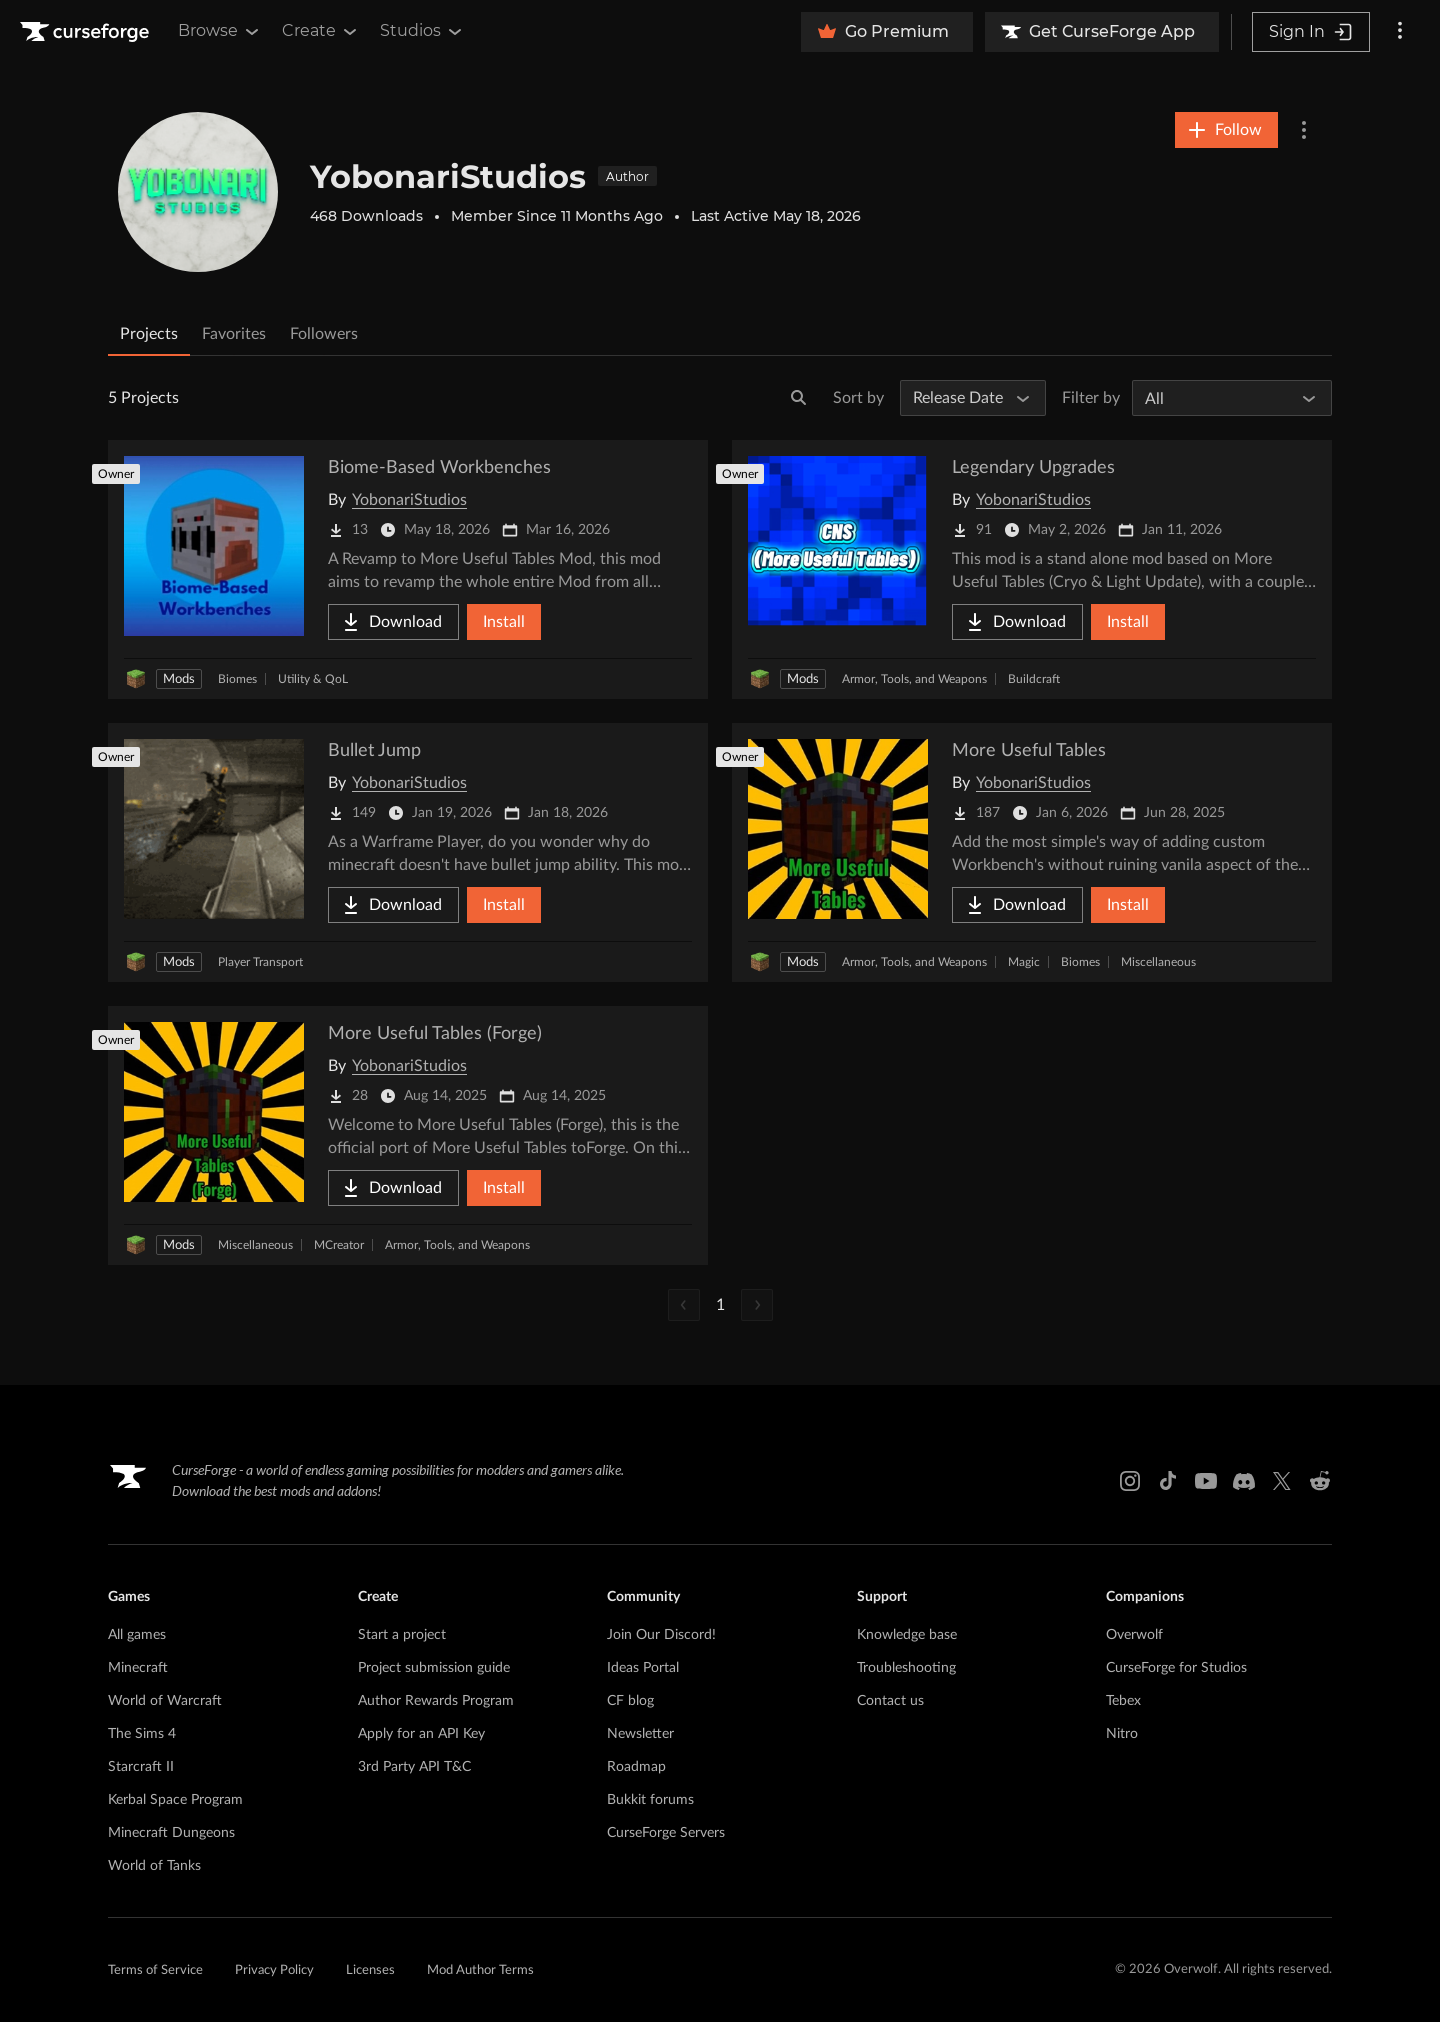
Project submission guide (434, 1668)
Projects (149, 334)
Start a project (402, 1635)
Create (321, 31)
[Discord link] (1244, 1481)
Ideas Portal (643, 1668)
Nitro (1122, 1734)
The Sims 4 (142, 1734)
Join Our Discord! (661, 1635)
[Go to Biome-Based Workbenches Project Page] (408, 569)
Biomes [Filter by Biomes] (237, 679)
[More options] (1400, 32)
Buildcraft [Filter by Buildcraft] (1034, 679)
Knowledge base (907, 1635)
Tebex (1123, 1701)
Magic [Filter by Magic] (1024, 962)
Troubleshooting (906, 1668)
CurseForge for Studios (1176, 1668)
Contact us (890, 1701)
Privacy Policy (274, 1970)
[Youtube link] (1206, 1481)
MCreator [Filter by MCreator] (339, 1245)
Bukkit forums (650, 1800)
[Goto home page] (87, 32)
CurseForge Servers (666, 1833)
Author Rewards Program (436, 1701)
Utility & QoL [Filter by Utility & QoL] (313, 679)
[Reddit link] (1320, 1481)
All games (137, 1635)
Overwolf (1134, 1635)
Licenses (370, 1970)
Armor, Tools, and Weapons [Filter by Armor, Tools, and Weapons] (914, 679)
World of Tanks (154, 1866)
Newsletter (640, 1734)
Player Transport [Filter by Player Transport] (260, 962)
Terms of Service (155, 1970)
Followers (324, 334)
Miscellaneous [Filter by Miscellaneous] (1158, 962)
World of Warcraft (165, 1701)
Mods (179, 679)
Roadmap (636, 1767)
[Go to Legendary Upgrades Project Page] (1032, 569)
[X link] (1282, 1481)
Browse (220, 31)
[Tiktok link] (1168, 1481)
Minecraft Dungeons (171, 1833)
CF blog (630, 1701)
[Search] (799, 398)
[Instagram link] (1130, 1481)
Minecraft (138, 1668)
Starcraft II (141, 1767)
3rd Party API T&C (414, 1767)
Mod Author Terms (480, 1970)
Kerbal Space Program (175, 1800)
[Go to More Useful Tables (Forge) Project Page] (408, 1135)
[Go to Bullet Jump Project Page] (408, 852)
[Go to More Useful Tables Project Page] (1032, 852)
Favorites (234, 334)
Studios (422, 31)
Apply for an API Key (421, 1734)
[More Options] (1304, 130)
